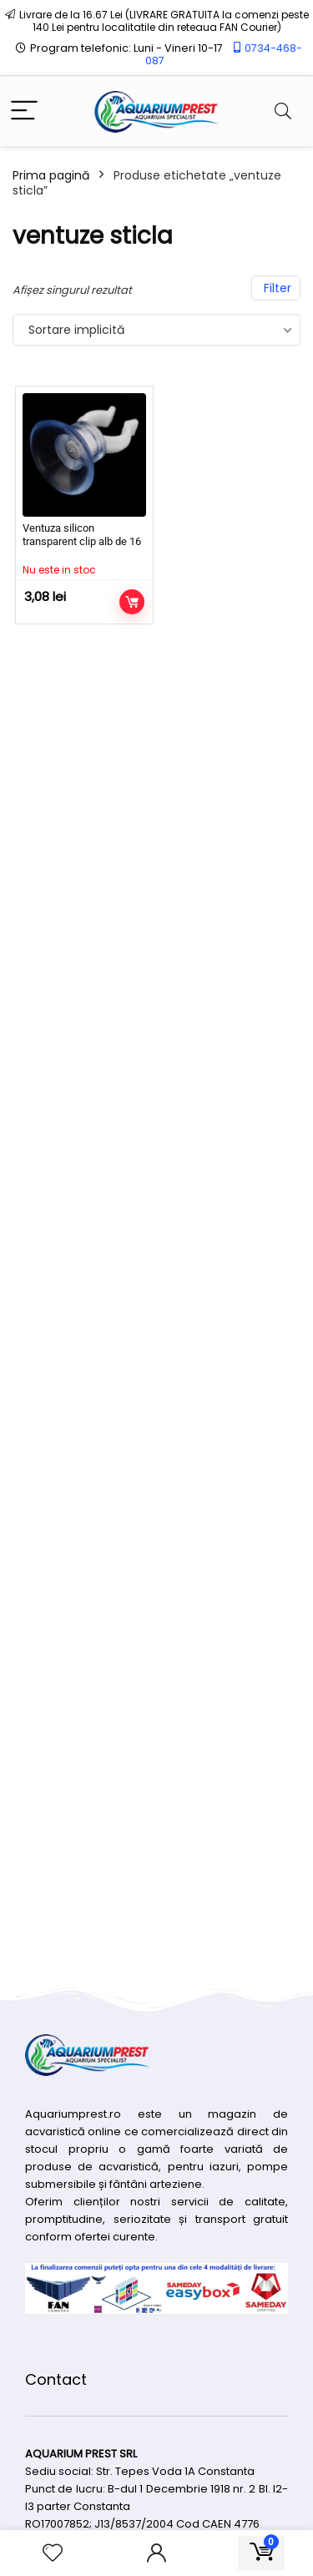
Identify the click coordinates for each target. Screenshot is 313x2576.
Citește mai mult (132, 601)
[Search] (283, 111)
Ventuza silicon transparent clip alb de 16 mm (82, 541)
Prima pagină (51, 175)
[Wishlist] (53, 2553)
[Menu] (24, 111)
